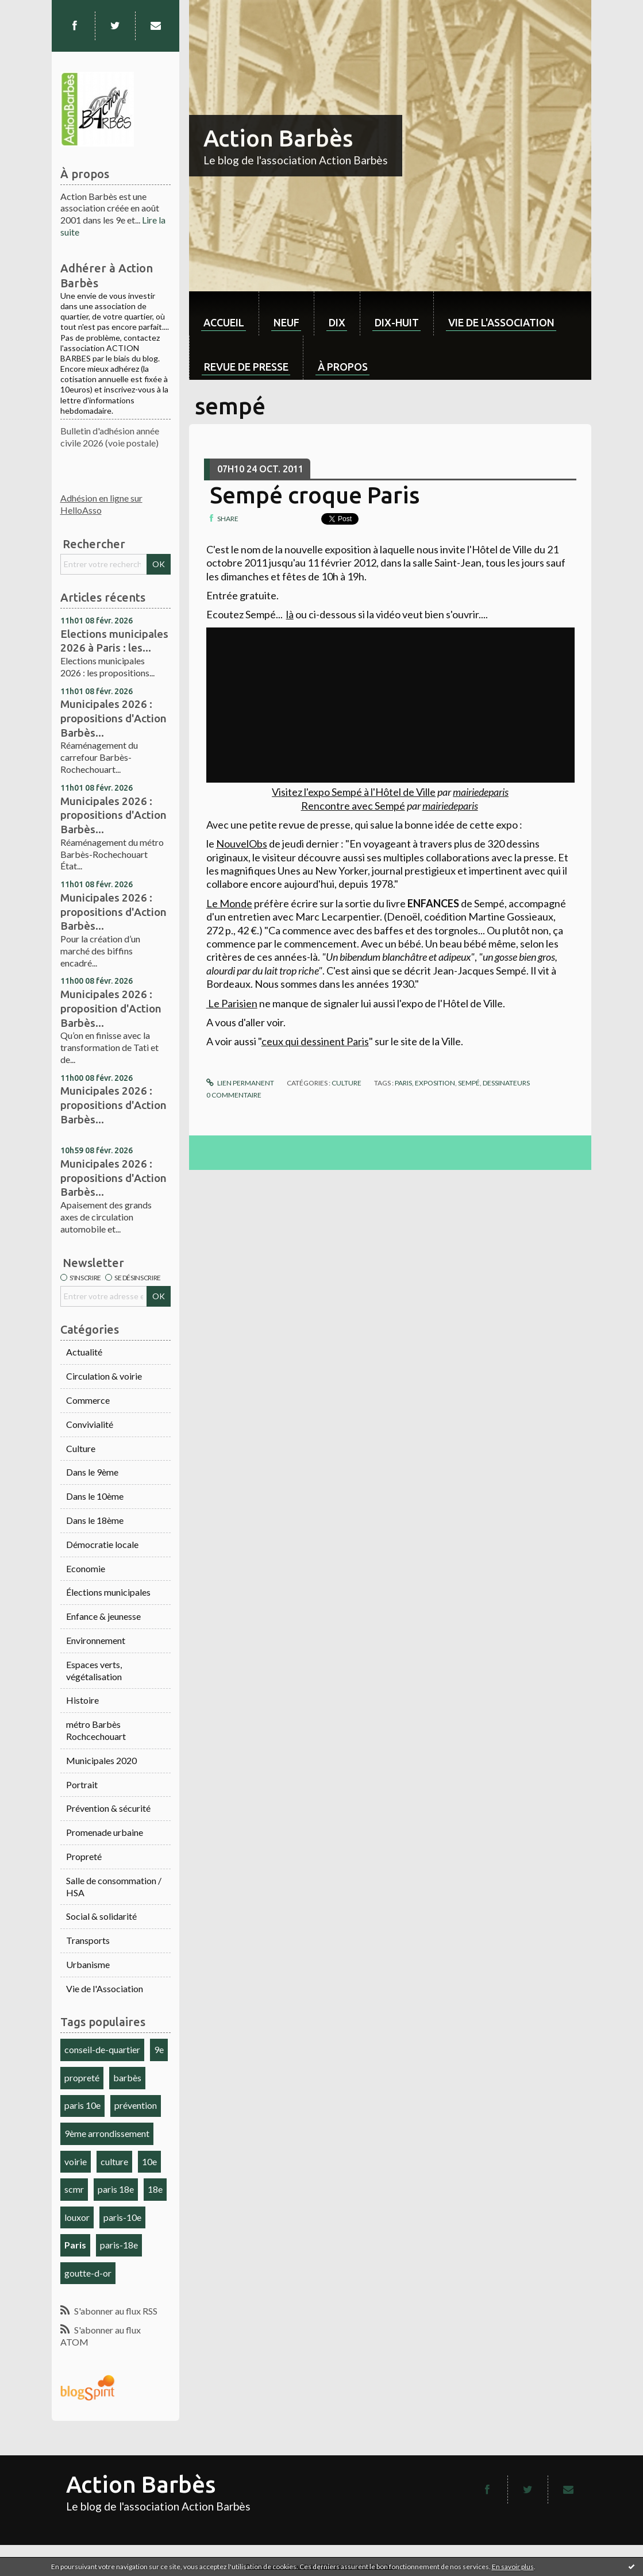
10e (149, 2161)
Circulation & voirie (104, 1375)
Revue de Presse (246, 366)
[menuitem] (224, 313)
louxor (77, 2217)
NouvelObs (241, 843)
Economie (85, 1568)
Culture (80, 1448)
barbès (127, 2077)
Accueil (223, 322)
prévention (135, 2105)
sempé (469, 1083)
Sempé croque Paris (314, 495)
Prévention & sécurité (108, 1808)
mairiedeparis (481, 791)
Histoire (82, 1700)
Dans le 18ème (95, 1520)
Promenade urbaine (104, 1832)
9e (159, 2049)
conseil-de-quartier (102, 2049)
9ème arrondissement (106, 2133)
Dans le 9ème (92, 1471)
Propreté (84, 1856)
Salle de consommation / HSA (113, 1886)
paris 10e (82, 2105)
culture (114, 2161)
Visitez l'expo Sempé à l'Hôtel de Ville (354, 791)
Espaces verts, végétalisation (94, 1670)
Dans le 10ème (95, 1496)
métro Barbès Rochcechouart (96, 1730)
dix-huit (397, 322)
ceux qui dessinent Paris (315, 1041)
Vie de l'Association (104, 1988)
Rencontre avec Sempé (353, 805)
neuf (286, 322)
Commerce (88, 1400)
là (290, 614)
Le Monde (229, 903)
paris (403, 1083)
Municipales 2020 (101, 1760)
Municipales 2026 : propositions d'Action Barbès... (113, 718)
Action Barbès (278, 138)
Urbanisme (88, 1964)
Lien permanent (240, 1083)
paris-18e (119, 2244)
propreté (81, 2077)
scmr (74, 2189)
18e (155, 2189)
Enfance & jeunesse (103, 1616)
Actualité (84, 1351)
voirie (75, 2161)
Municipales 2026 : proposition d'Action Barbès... (110, 1008)
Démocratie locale (102, 1544)
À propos (343, 366)
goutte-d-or (87, 2272)
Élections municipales (108, 1592)
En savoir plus (513, 2566)
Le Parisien (231, 1003)
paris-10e (122, 2217)
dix (337, 322)
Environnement (95, 1640)
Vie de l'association (501, 322)
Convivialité (89, 1424)
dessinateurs (506, 1083)
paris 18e (116, 2189)
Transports (88, 1940)
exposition (435, 1083)
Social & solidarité (101, 1916)
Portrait (82, 1784)
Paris (75, 2244)
